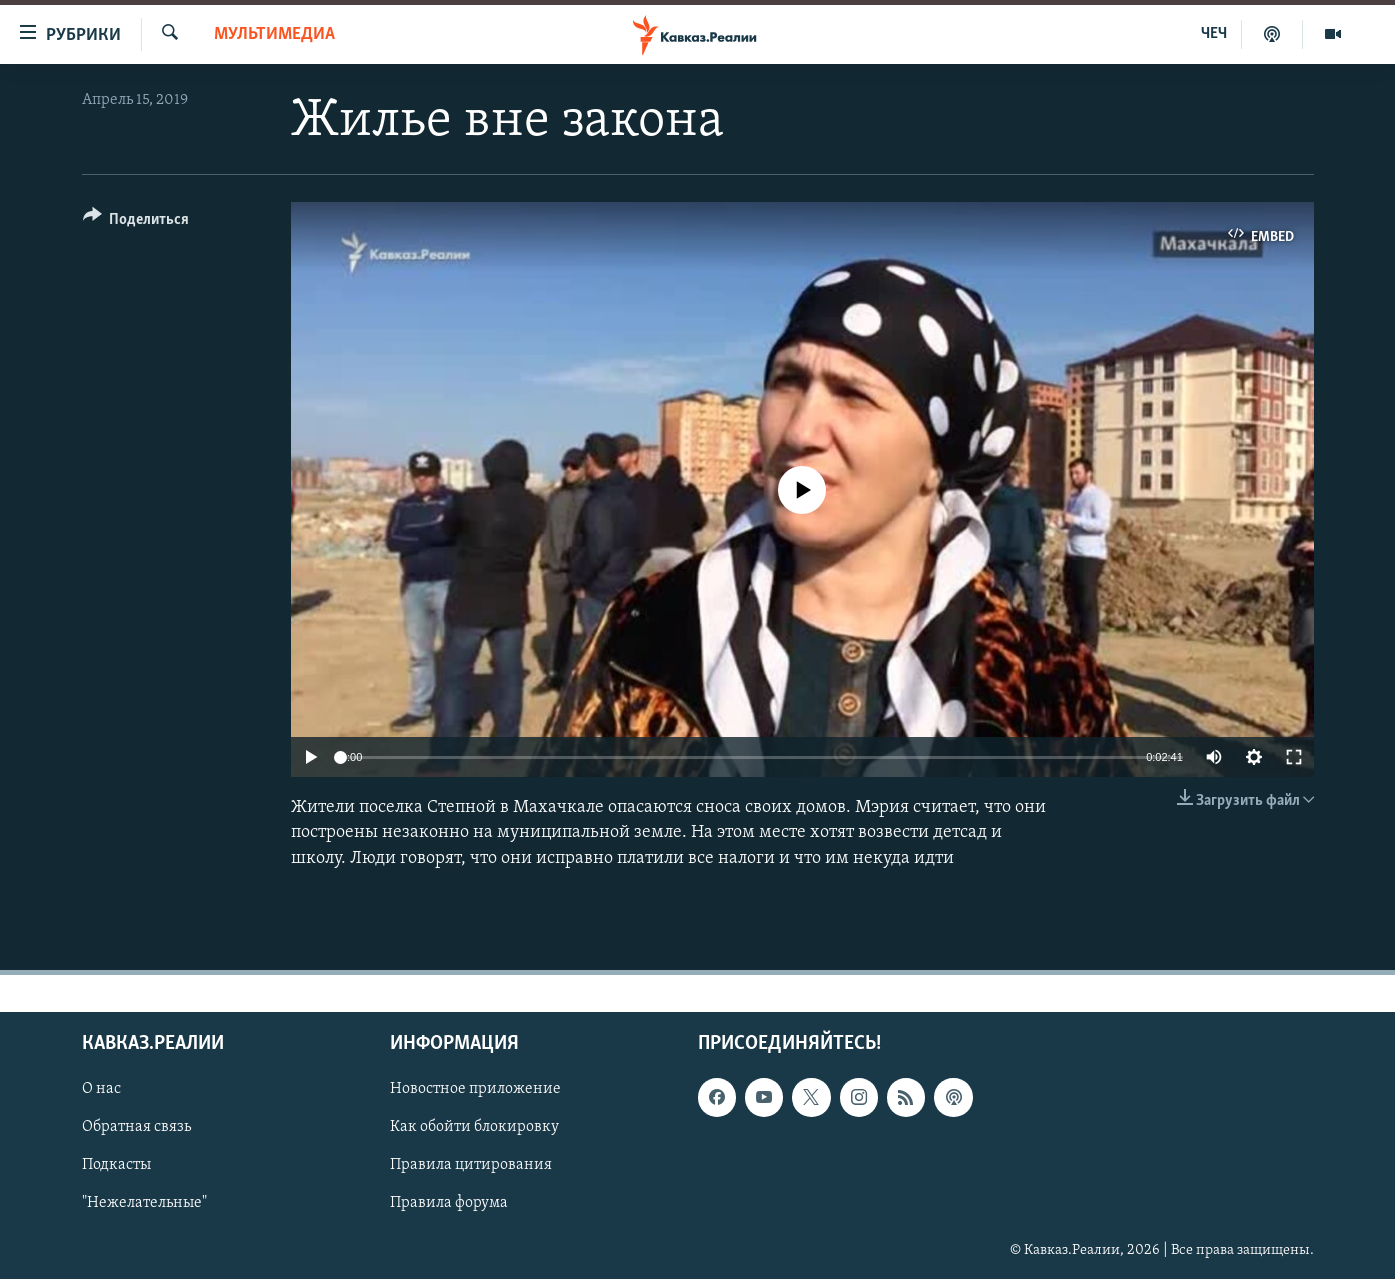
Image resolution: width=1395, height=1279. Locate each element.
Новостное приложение (475, 1089)
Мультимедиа (274, 34)
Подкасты (116, 1165)
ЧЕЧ (1214, 34)
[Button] (136, 222)
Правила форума (449, 1203)
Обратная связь (136, 1127)
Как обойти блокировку (474, 1127)
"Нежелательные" (144, 1203)
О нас (101, 1089)
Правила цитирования (471, 1165)
